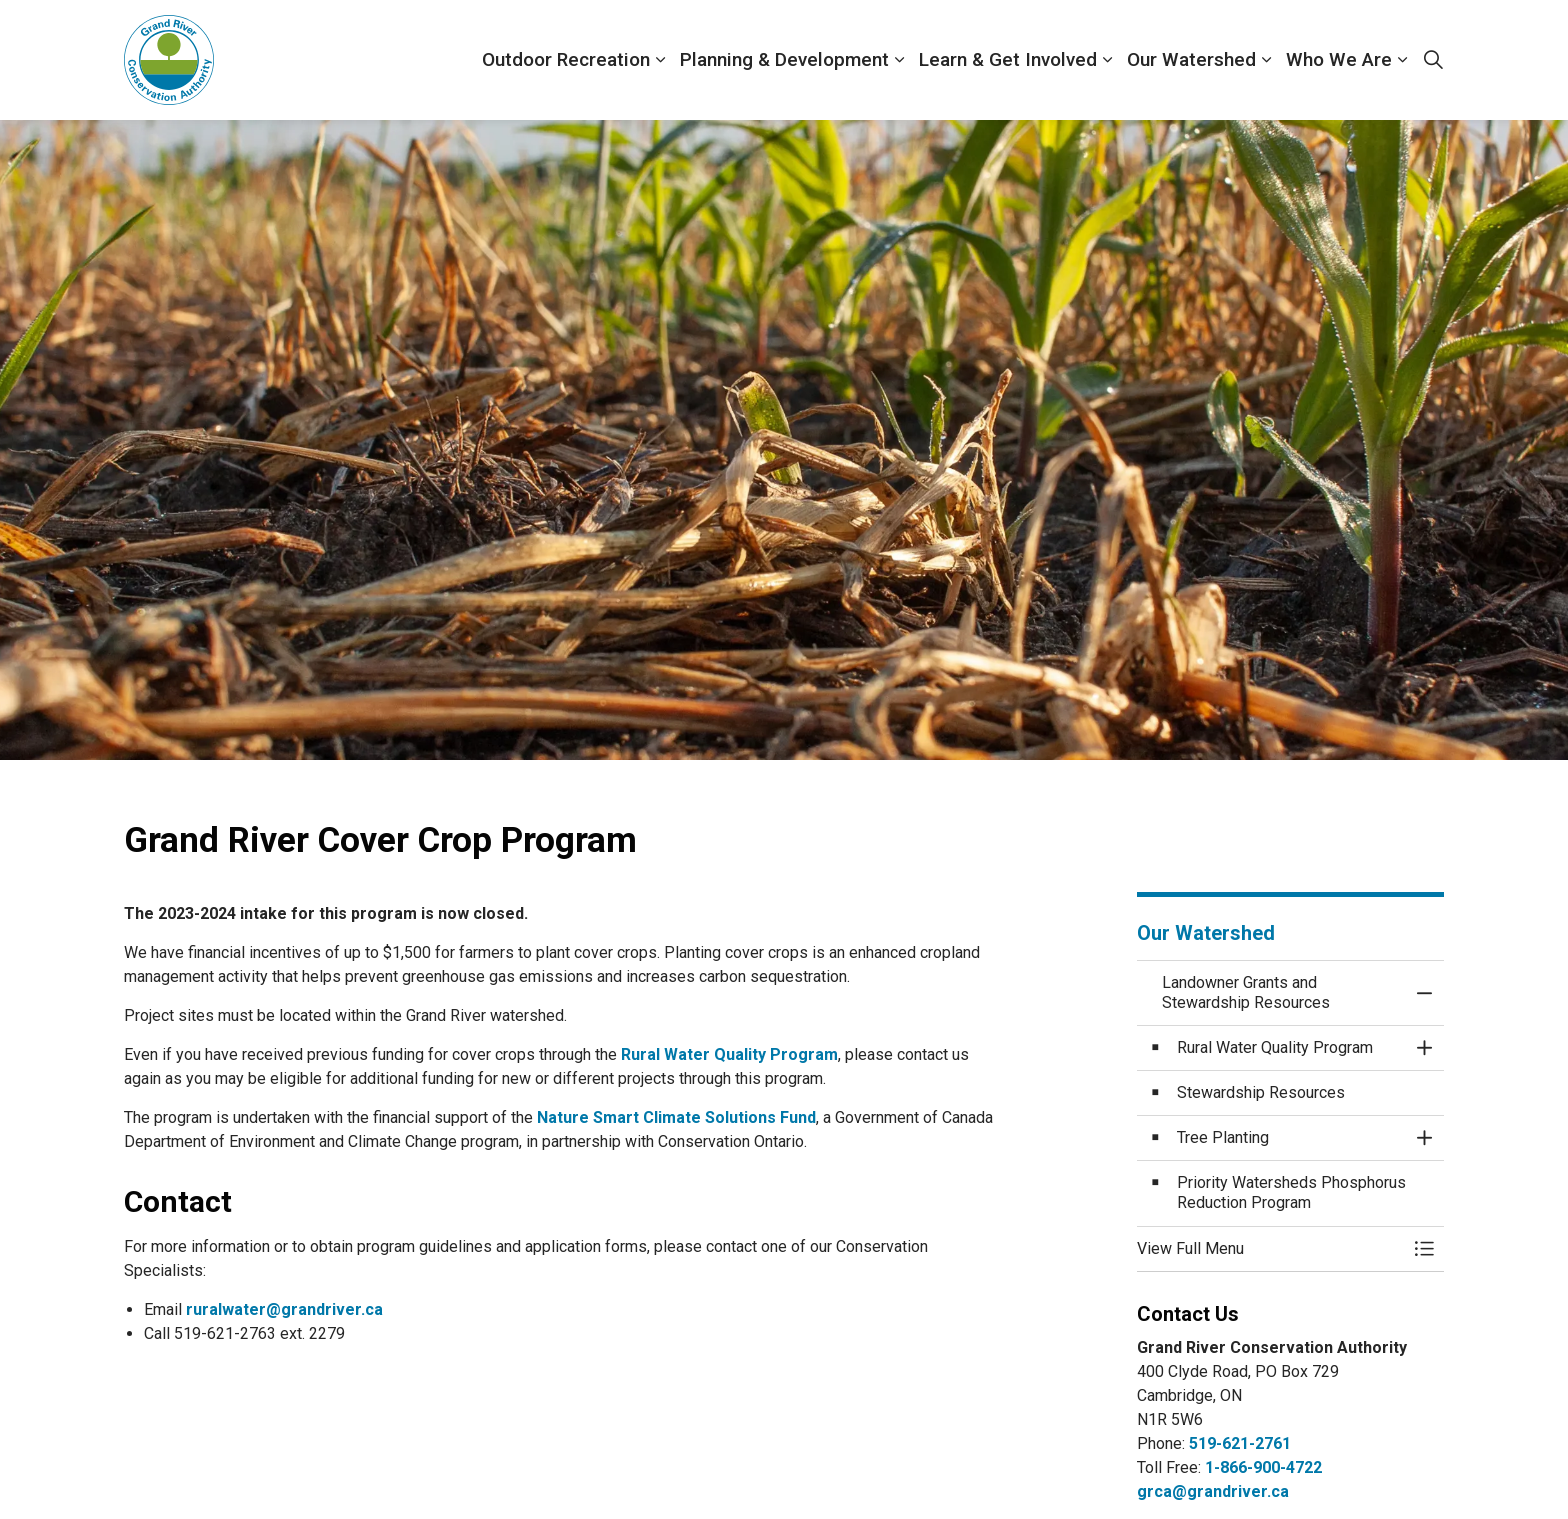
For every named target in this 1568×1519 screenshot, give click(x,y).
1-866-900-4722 (1263, 1467)
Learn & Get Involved (1008, 59)
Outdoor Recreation (566, 59)
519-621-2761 (1240, 1443)
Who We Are (1339, 59)
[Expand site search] (1433, 60)
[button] (1271, 1249)
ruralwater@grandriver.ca (284, 1309)
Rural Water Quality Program (729, 1054)
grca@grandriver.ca (1213, 1491)
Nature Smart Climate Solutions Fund (676, 1117)
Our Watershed (1191, 59)
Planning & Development (784, 59)
